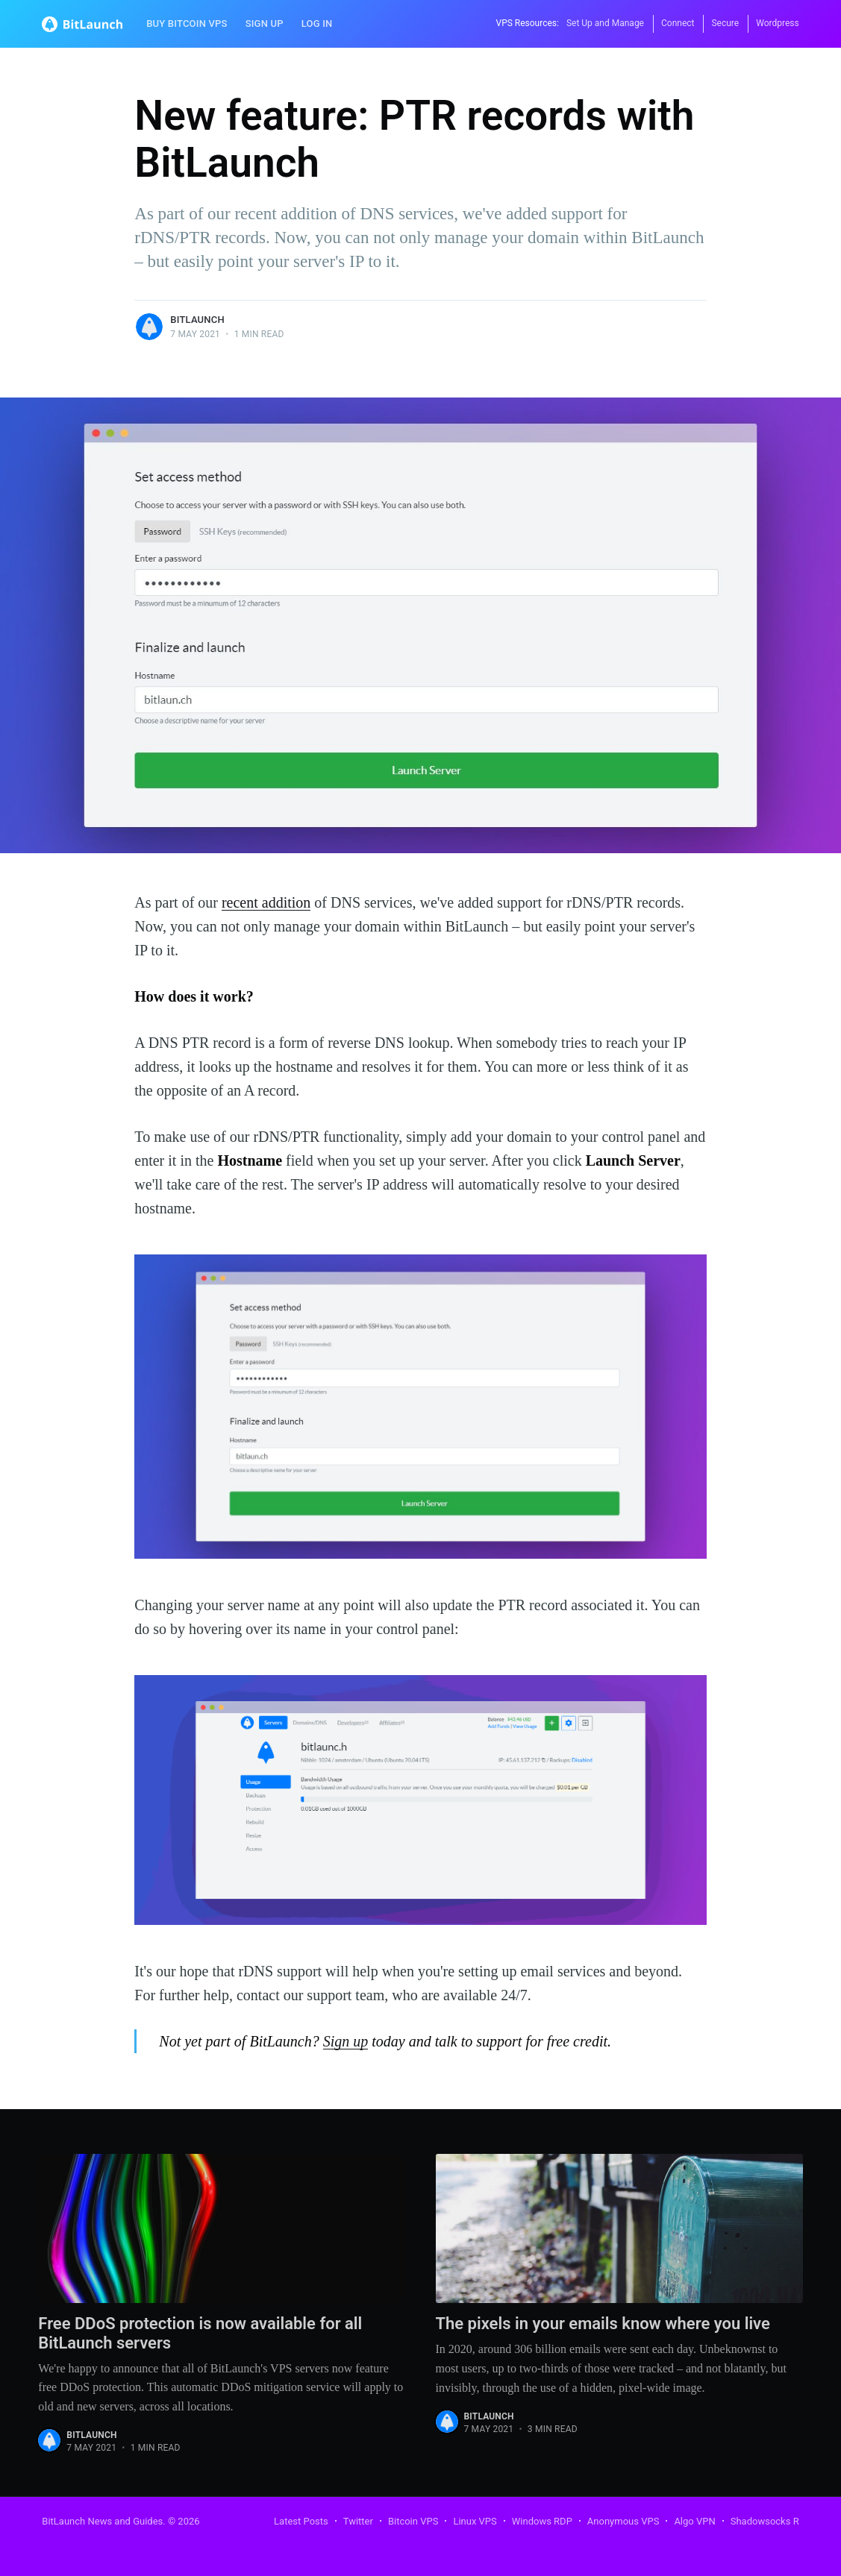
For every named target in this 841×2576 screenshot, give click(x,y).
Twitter (358, 2521)
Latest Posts (301, 2521)
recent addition (266, 902)
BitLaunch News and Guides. (103, 2521)
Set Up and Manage (605, 23)
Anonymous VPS (623, 2521)
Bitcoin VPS (413, 2521)
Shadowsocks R (765, 2521)
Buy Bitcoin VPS (186, 23)
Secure (725, 23)
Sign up (265, 23)
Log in (317, 23)
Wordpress (777, 23)
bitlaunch (197, 319)
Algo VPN (694, 2521)
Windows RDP (542, 2521)
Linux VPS (474, 2521)
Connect (677, 23)
